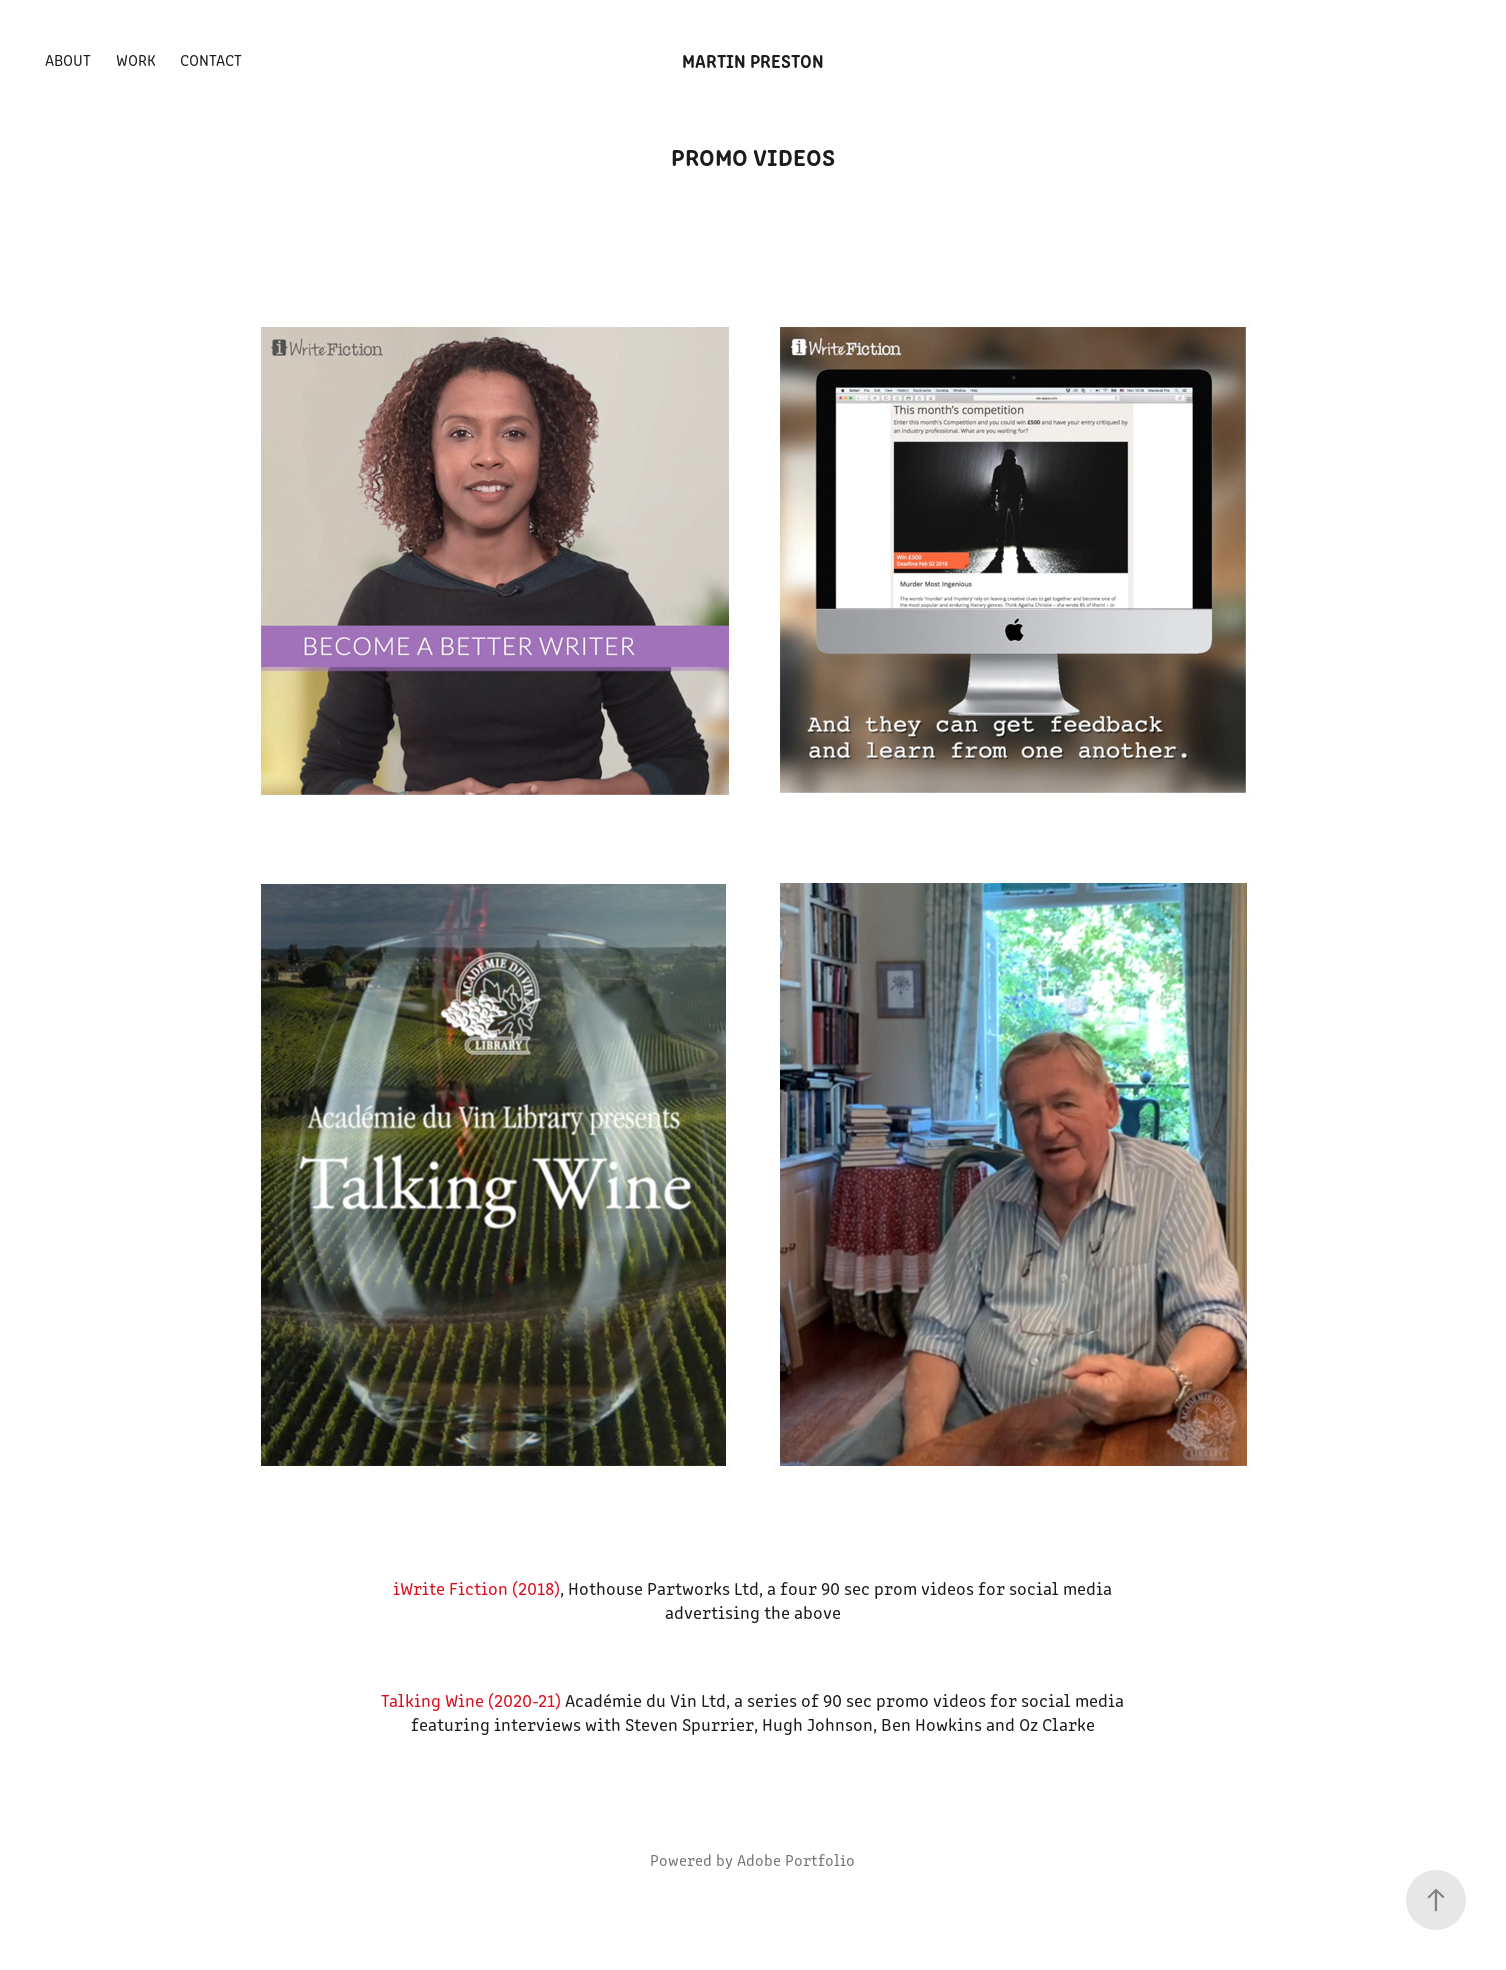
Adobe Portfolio (796, 1859)
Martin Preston (753, 60)
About (68, 59)
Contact (211, 59)
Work (136, 59)
